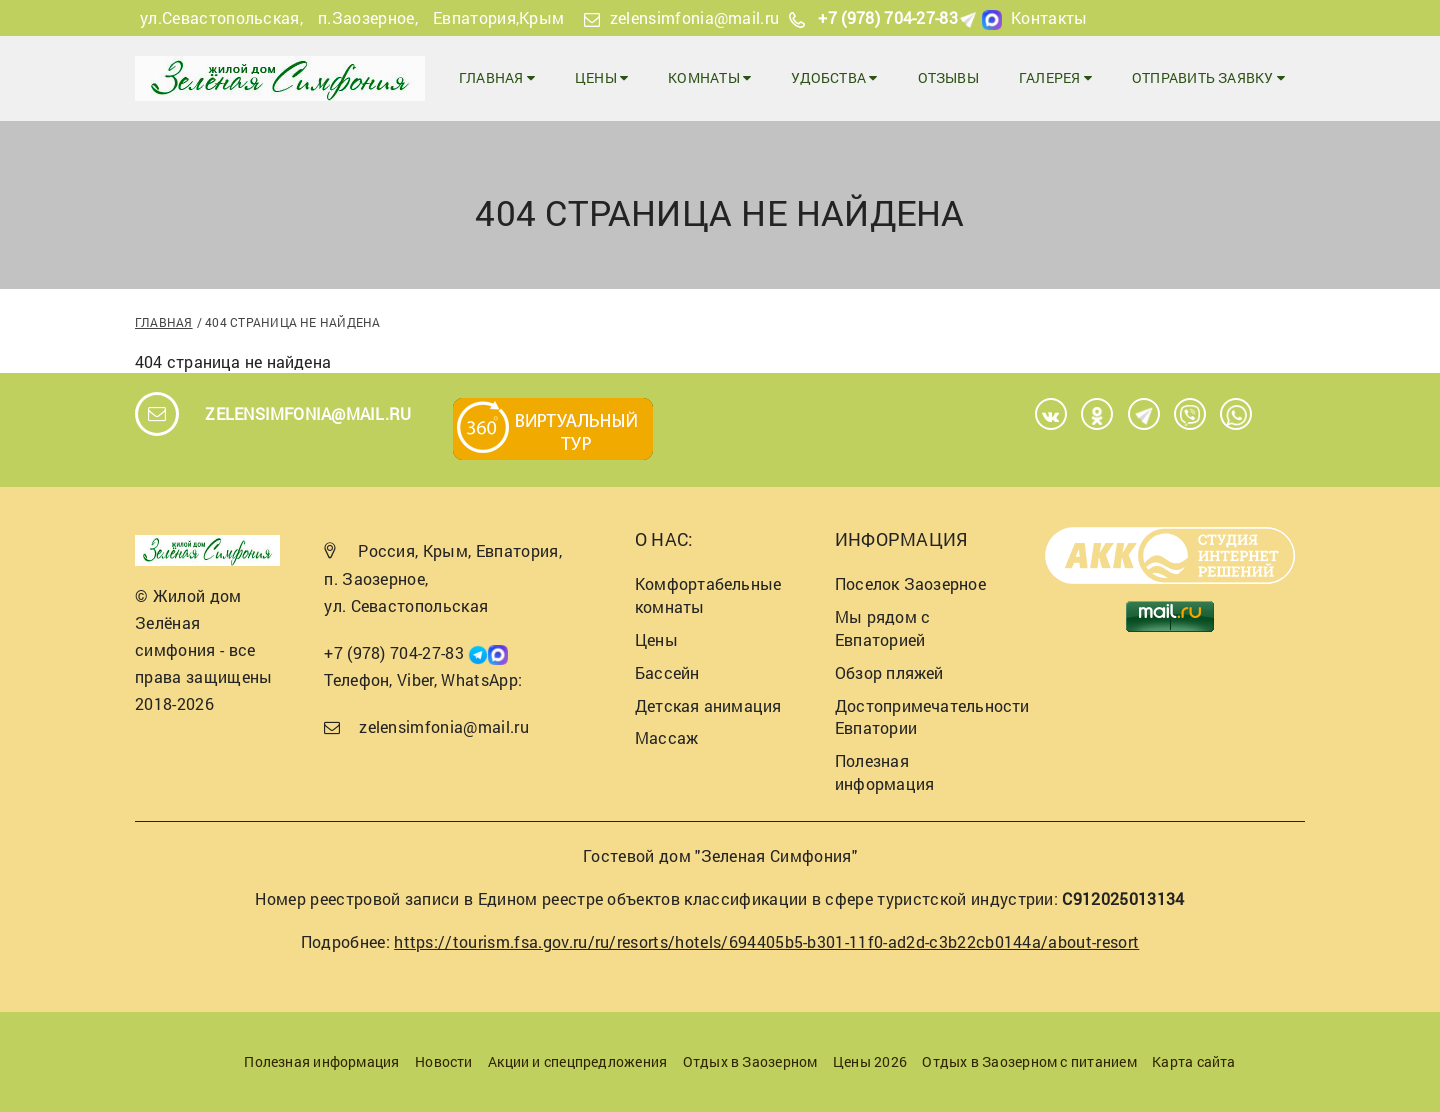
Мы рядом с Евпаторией (882, 628)
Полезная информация (884, 772)
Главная (497, 77)
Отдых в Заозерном (750, 1061)
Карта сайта (1193, 1061)
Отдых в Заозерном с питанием (1029, 1061)
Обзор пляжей (889, 672)
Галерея (1055, 77)
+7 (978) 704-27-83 (888, 17)
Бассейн (667, 672)
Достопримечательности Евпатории (932, 717)
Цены (601, 77)
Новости (444, 1061)
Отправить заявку (1208, 77)
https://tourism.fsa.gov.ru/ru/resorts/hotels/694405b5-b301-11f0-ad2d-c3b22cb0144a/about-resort (766, 941)
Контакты (1049, 17)
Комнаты (709, 77)
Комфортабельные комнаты (708, 595)
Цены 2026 (870, 1061)
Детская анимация (708, 705)
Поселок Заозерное (910, 583)
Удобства (834, 77)
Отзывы (948, 77)
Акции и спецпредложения (577, 1061)
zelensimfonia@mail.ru (695, 17)
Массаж (666, 737)
